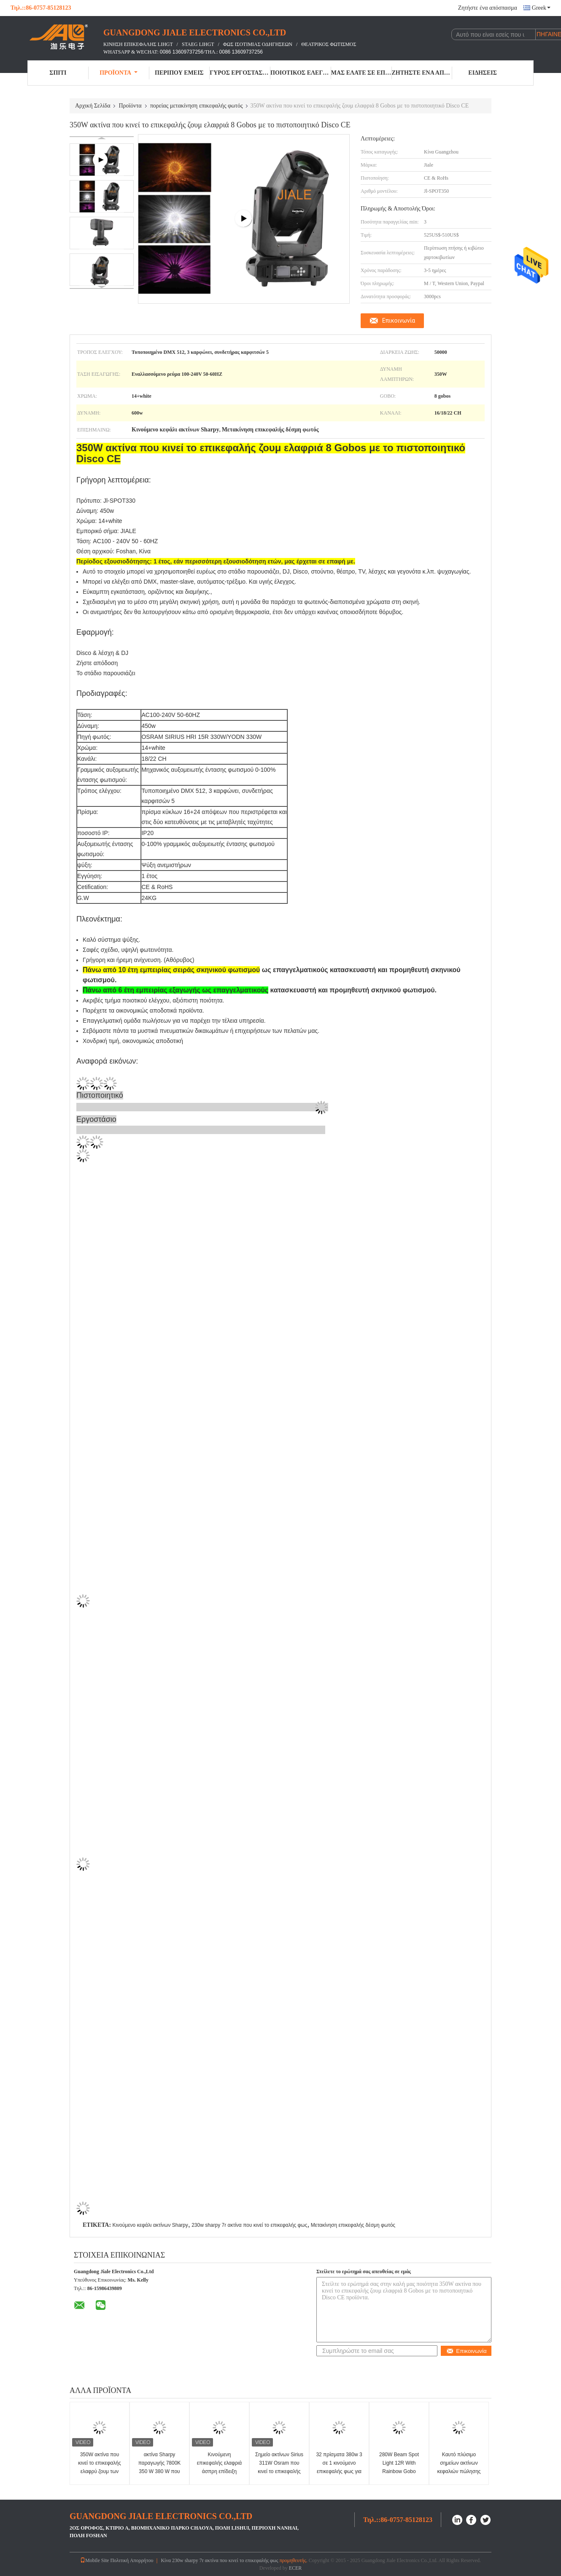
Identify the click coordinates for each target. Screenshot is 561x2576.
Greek (541, 8)
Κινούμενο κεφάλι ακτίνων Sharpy (150, 2225)
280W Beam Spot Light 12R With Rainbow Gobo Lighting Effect (399, 2467)
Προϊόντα (119, 73)
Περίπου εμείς (179, 73)
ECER (295, 2568)
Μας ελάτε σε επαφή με (361, 73)
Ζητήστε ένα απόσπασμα (487, 8)
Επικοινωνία (398, 320)
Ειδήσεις (482, 73)
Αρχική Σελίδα (92, 105)
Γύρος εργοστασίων (240, 73)
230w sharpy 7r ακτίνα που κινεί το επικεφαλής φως (249, 2225)
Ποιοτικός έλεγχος (300, 73)
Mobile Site (94, 2560)
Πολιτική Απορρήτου (131, 2560)
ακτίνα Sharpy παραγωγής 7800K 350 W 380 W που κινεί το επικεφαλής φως (159, 2471)
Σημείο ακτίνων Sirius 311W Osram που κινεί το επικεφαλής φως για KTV (279, 2467)
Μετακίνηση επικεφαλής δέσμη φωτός (353, 2225)
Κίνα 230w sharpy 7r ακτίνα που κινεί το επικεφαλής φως (219, 2560)
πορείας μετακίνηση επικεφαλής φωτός (196, 105)
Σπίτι (57, 73)
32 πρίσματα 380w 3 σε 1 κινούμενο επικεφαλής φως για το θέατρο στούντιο (339, 2467)
